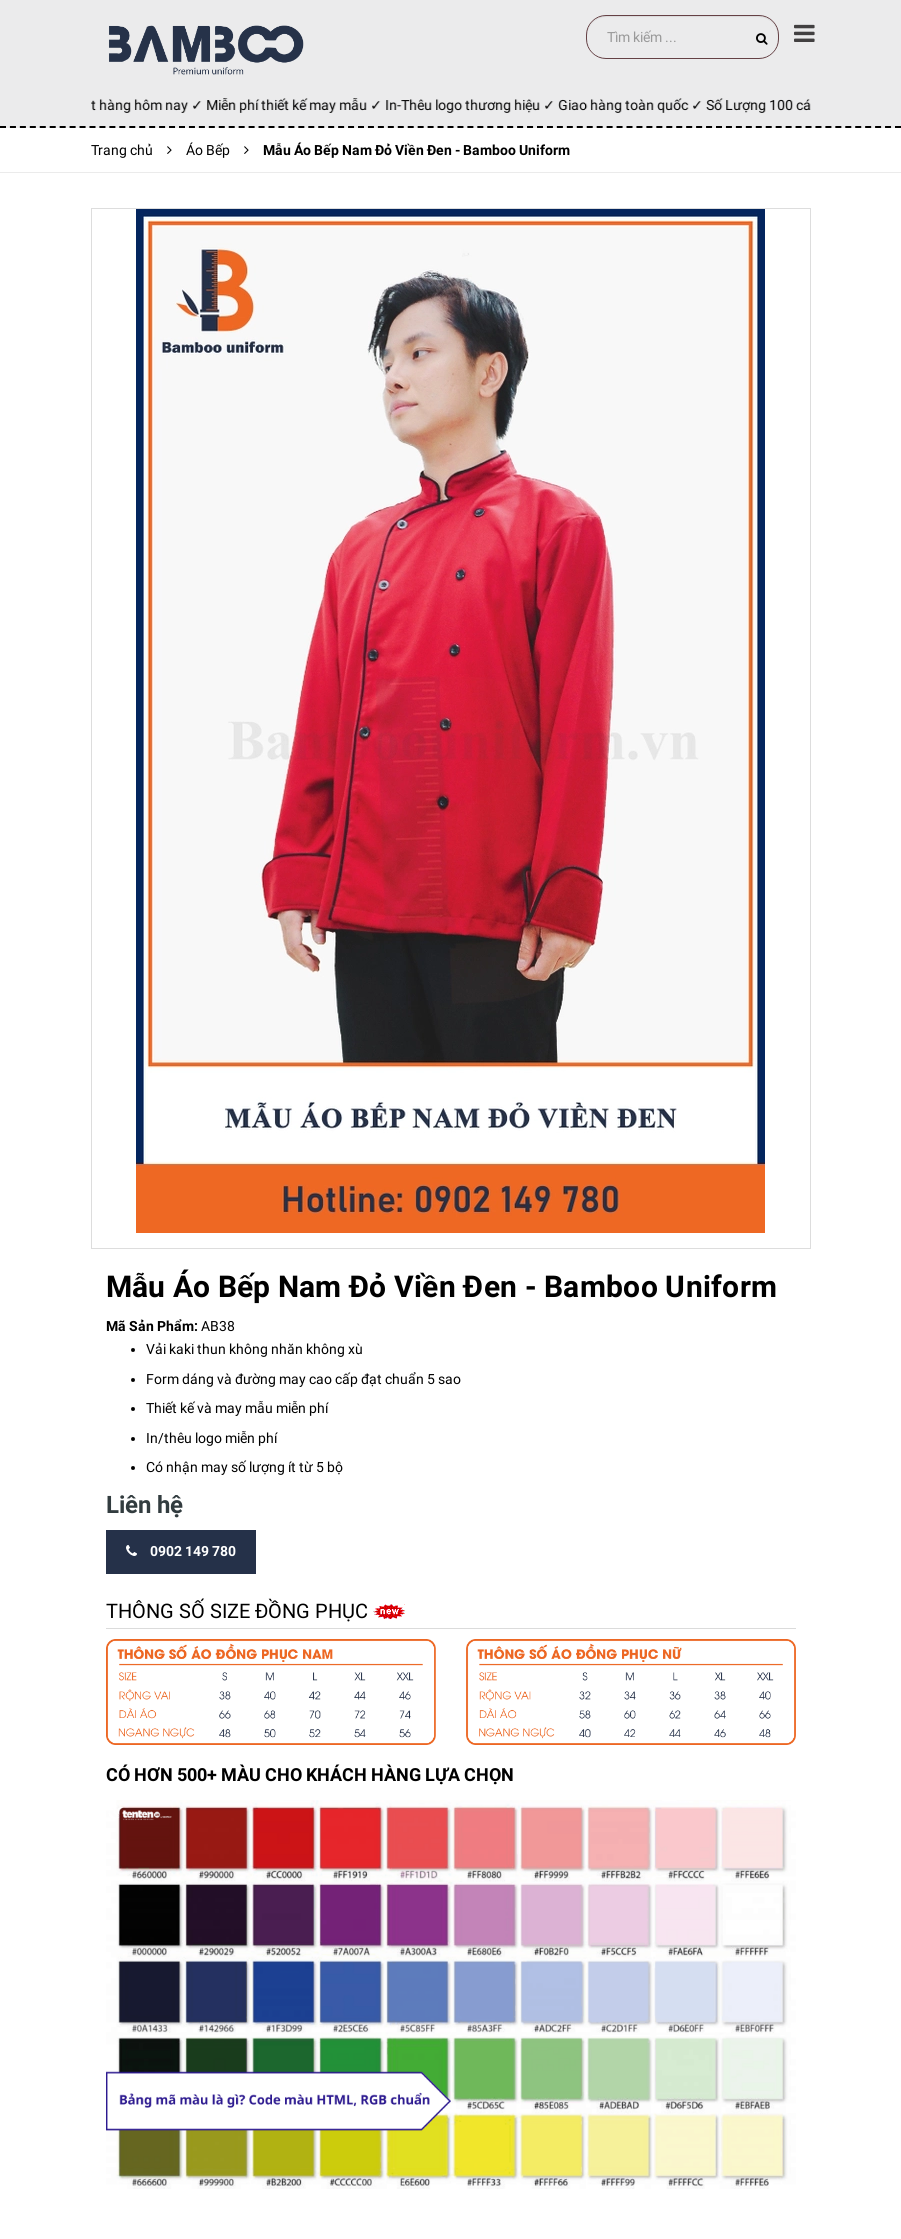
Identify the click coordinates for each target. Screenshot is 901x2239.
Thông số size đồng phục (239, 1611)
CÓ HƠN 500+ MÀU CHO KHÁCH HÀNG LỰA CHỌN (310, 1774)
